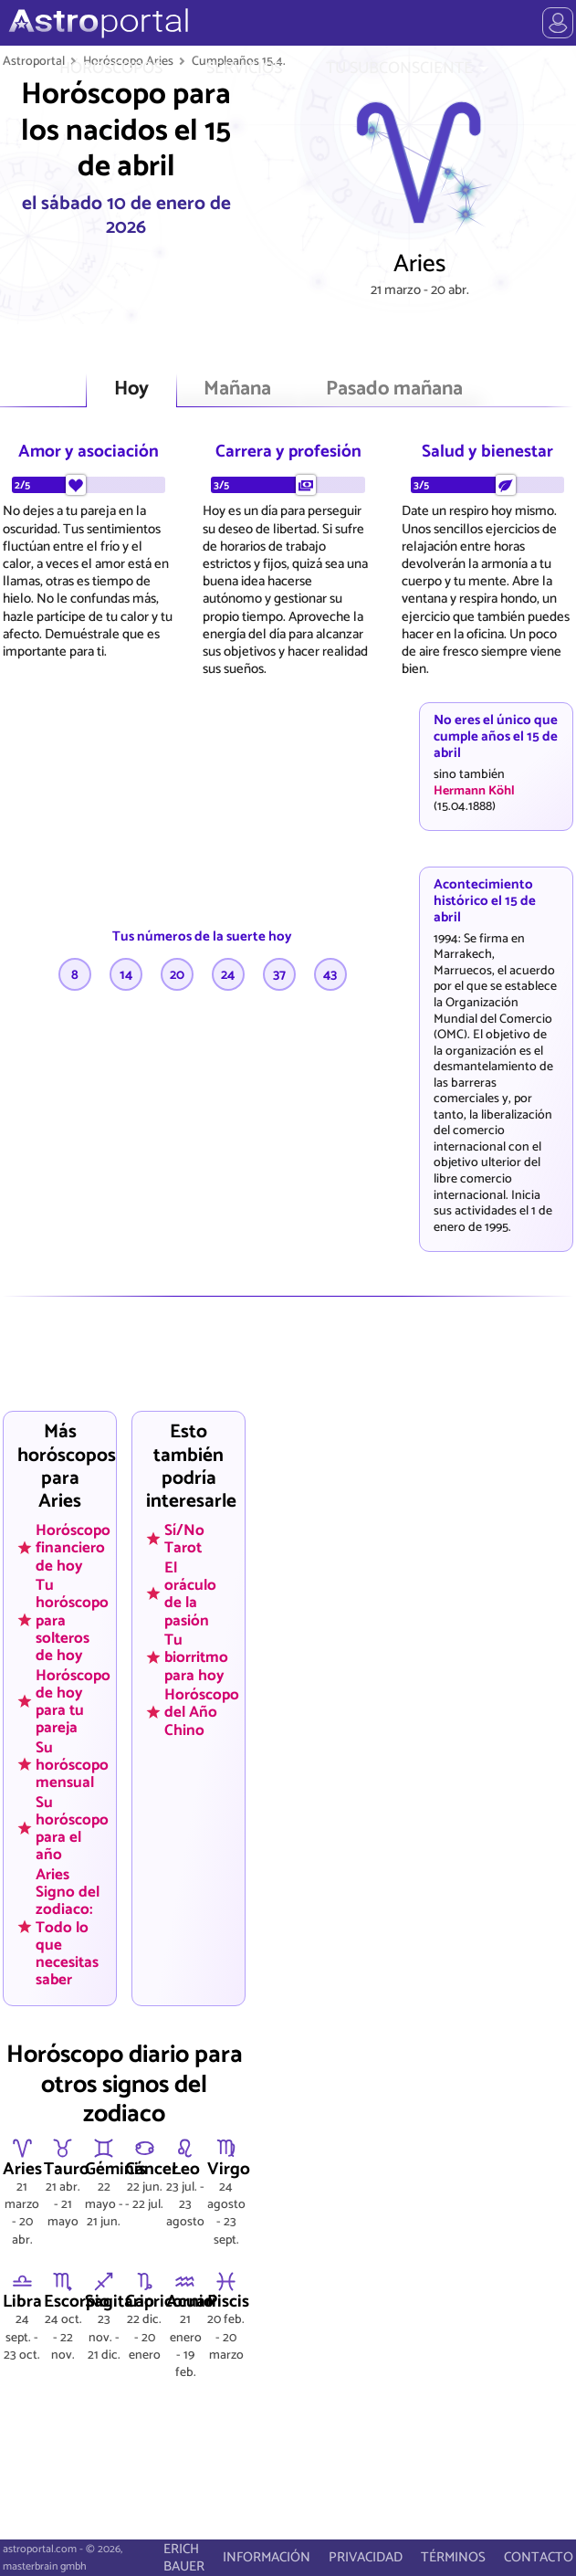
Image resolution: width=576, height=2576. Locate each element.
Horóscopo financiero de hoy (73, 1547)
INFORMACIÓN (266, 2557)
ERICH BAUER (183, 2557)
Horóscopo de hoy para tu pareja (73, 1701)
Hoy (131, 389)
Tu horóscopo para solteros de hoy (72, 1620)
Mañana (237, 389)
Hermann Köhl (474, 791)
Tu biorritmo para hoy (196, 1657)
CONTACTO (538, 2557)
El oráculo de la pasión (190, 1594)
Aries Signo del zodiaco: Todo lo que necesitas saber (67, 1927)
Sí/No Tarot (184, 1539)
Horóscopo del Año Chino (201, 1712)
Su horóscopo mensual (72, 1764)
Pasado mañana (394, 389)
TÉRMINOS (453, 2557)
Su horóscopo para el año (72, 1828)
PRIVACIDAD (366, 2557)
